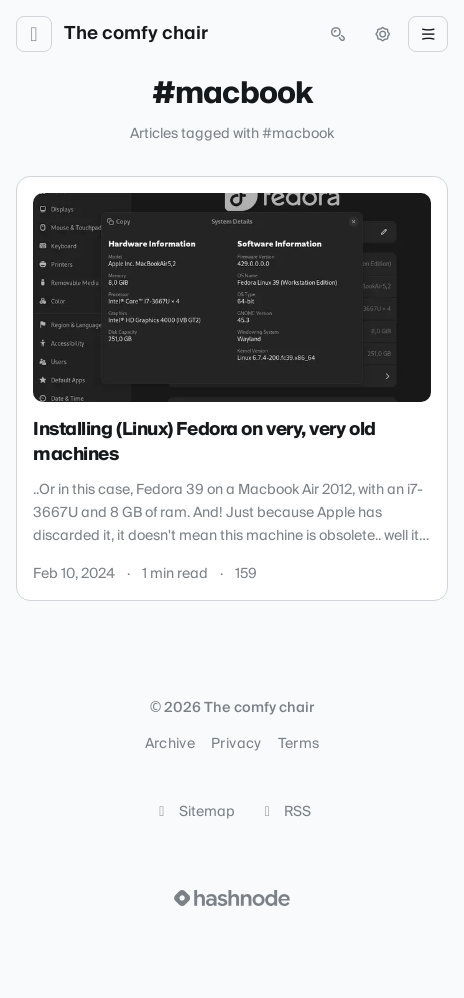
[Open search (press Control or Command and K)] (338, 34)
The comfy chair (136, 34)
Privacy (236, 744)
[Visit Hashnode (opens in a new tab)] (232, 898)
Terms (299, 744)
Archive (170, 744)
